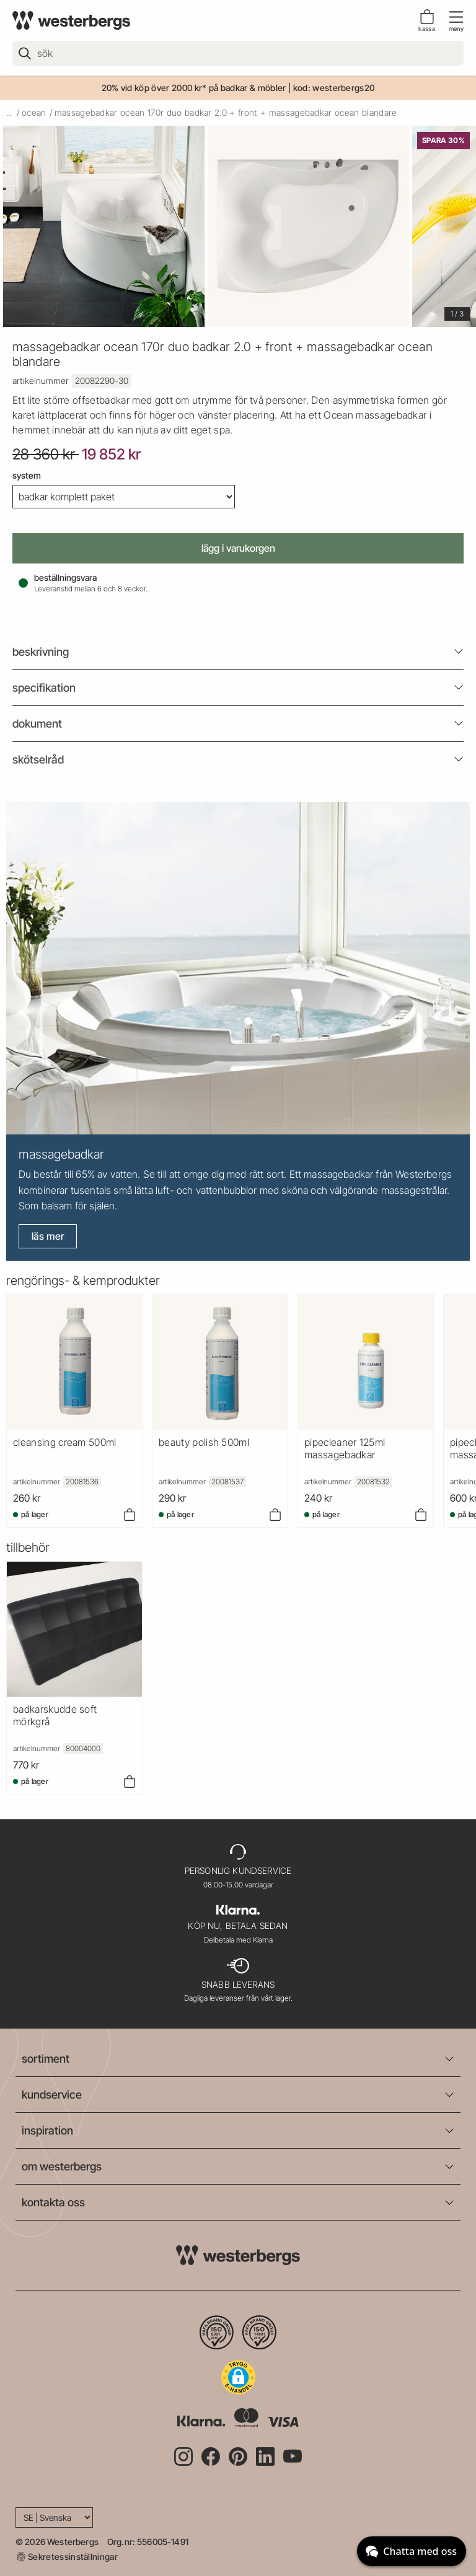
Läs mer (48, 1236)
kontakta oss (53, 2202)
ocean (34, 112)
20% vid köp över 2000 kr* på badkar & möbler (194, 87)
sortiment (45, 2058)
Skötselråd (38, 759)
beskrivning (40, 651)
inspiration (47, 2130)
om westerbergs (62, 2166)
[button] (238, 2377)
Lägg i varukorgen (238, 548)
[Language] (54, 2517)
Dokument (37, 723)
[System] (123, 496)
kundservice (52, 2094)
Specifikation (44, 687)
